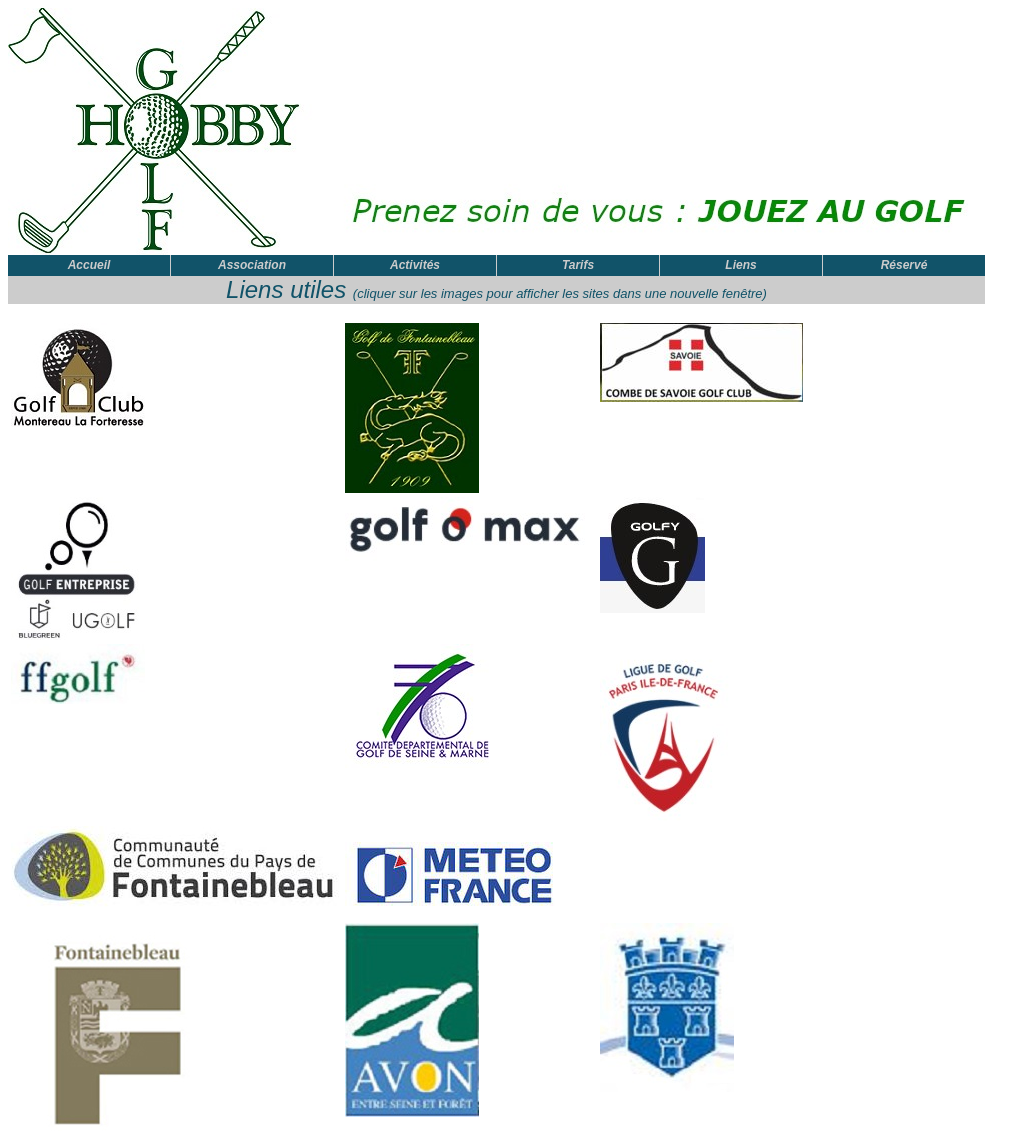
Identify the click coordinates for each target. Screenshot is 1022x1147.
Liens (740, 265)
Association (252, 265)
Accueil (89, 265)
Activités (415, 265)
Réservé (904, 265)
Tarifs (578, 265)
